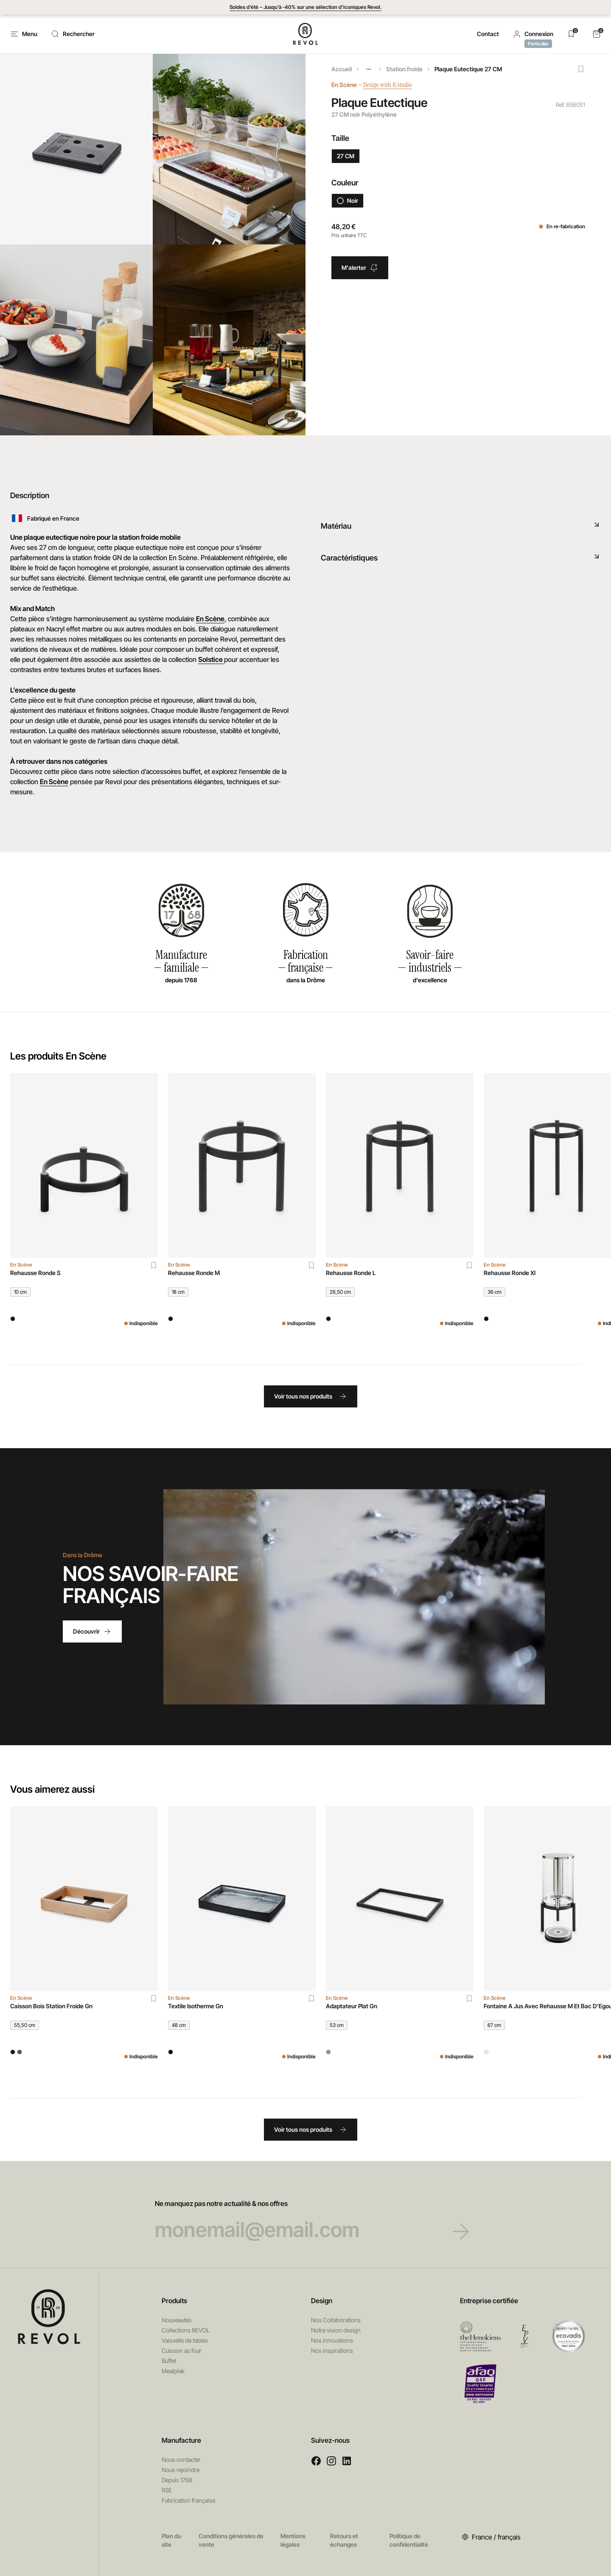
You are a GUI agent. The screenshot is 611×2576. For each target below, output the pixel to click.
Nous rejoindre (180, 2469)
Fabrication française (188, 2500)
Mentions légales (293, 2540)
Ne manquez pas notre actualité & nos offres (306, 2220)
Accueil (341, 69)
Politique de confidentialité (409, 2540)
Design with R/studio (393, 84)
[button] (533, 34)
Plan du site (171, 2540)
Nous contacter (181, 2459)
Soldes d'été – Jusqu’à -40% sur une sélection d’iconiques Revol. (305, 7)
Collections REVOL (186, 2330)
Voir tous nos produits (310, 1396)
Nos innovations (332, 2340)
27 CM (345, 156)
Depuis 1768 (177, 2479)
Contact (488, 33)
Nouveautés (177, 2320)
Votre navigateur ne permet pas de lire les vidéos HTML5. (354, 1596)
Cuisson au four (182, 2350)
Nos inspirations (332, 2350)
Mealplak (173, 2370)
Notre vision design (336, 2330)
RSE (167, 2490)
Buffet (169, 2360)
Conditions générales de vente (231, 2540)
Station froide (404, 69)
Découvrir (92, 1631)
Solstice (211, 659)
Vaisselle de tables (185, 2340)
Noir (347, 200)
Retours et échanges (344, 2540)
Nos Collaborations (336, 2320)
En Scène (344, 84)
